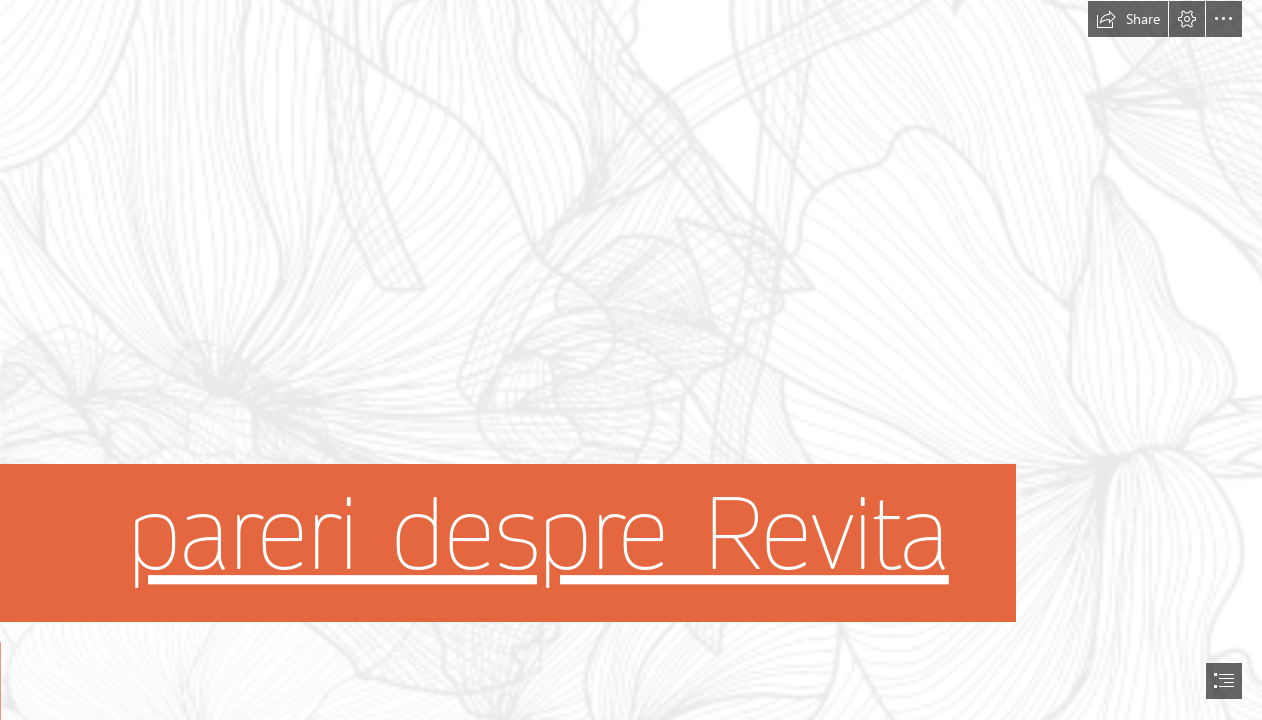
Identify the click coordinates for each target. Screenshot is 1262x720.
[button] (1128, 19)
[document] (631, 360)
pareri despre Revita (537, 534)
